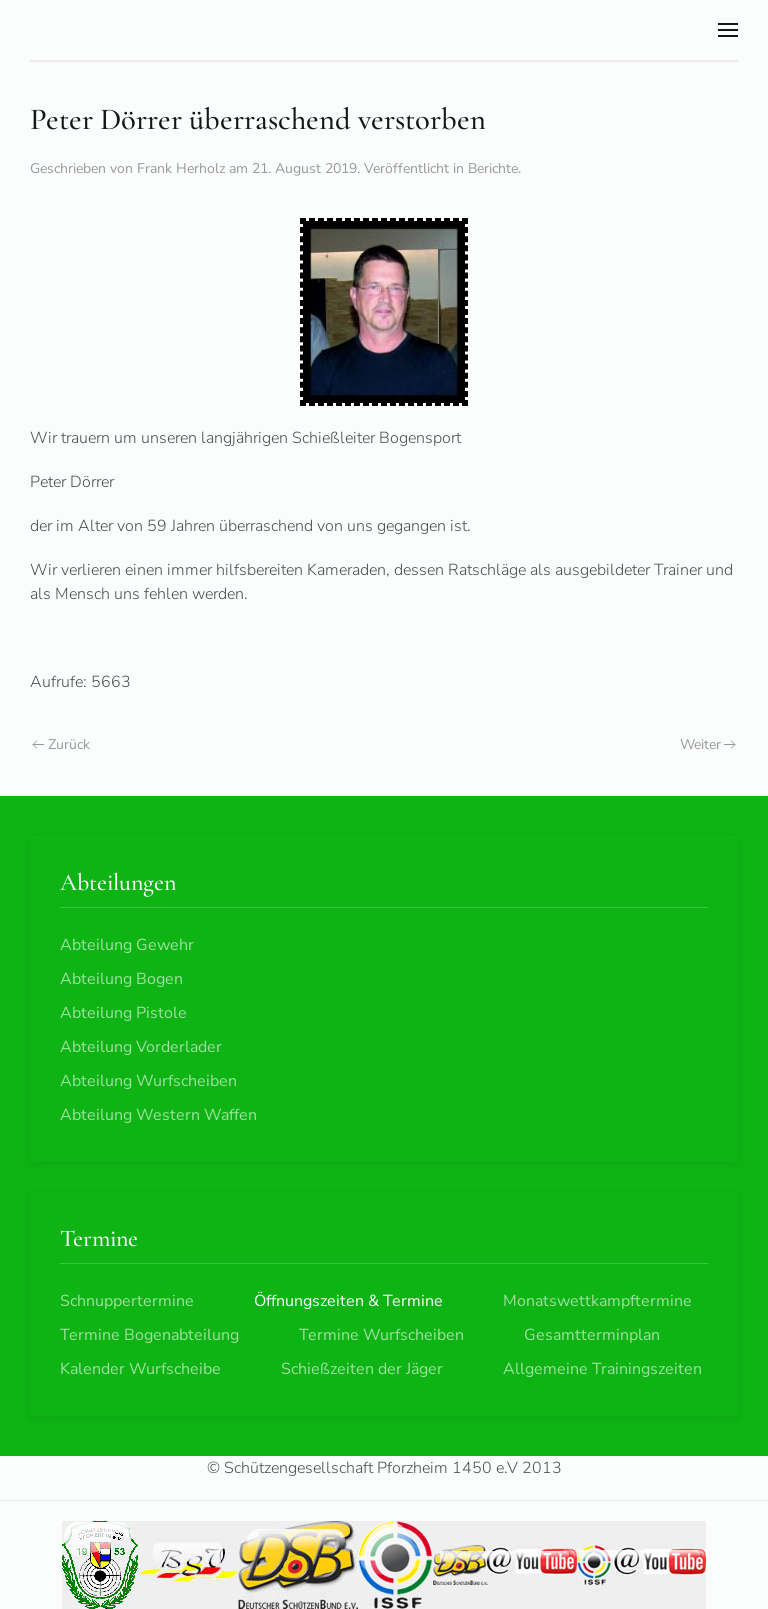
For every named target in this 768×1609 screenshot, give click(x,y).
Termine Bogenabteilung (149, 1335)
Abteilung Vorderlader (141, 1047)
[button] (728, 30)
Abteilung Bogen (121, 979)
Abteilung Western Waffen (158, 1115)
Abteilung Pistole (123, 1013)
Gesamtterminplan (592, 1335)
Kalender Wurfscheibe (140, 1369)
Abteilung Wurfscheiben (148, 1081)
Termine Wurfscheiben (381, 1335)
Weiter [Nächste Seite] (708, 744)
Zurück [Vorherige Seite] (61, 744)
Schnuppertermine (127, 1301)
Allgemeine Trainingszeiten (602, 1369)
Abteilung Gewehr (127, 945)
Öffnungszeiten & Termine (348, 1301)
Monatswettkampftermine (597, 1301)
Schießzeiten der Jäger (362, 1369)
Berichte (493, 168)
